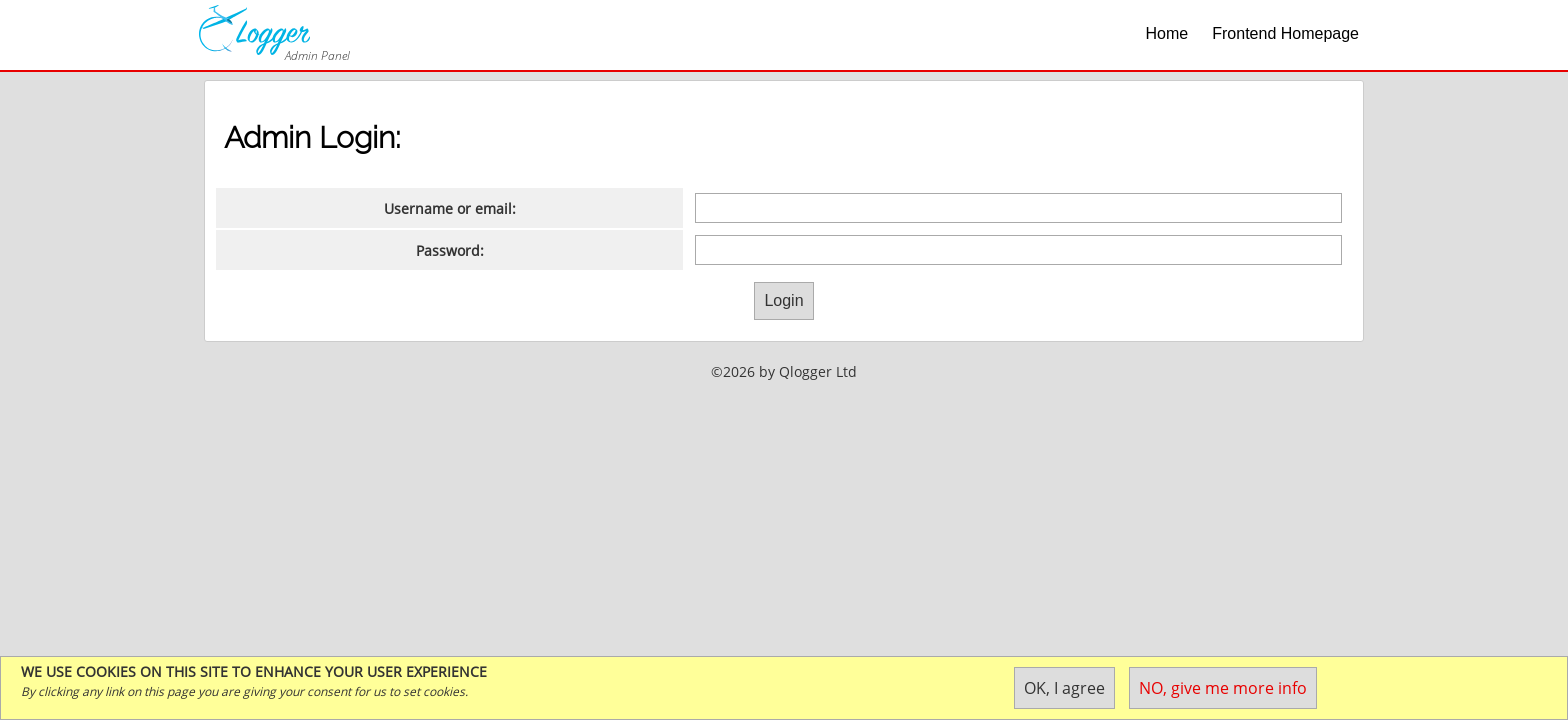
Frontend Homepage (1285, 33)
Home (1167, 33)
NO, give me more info (1223, 688)
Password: (450, 250)
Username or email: (450, 208)
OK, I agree (1064, 688)
